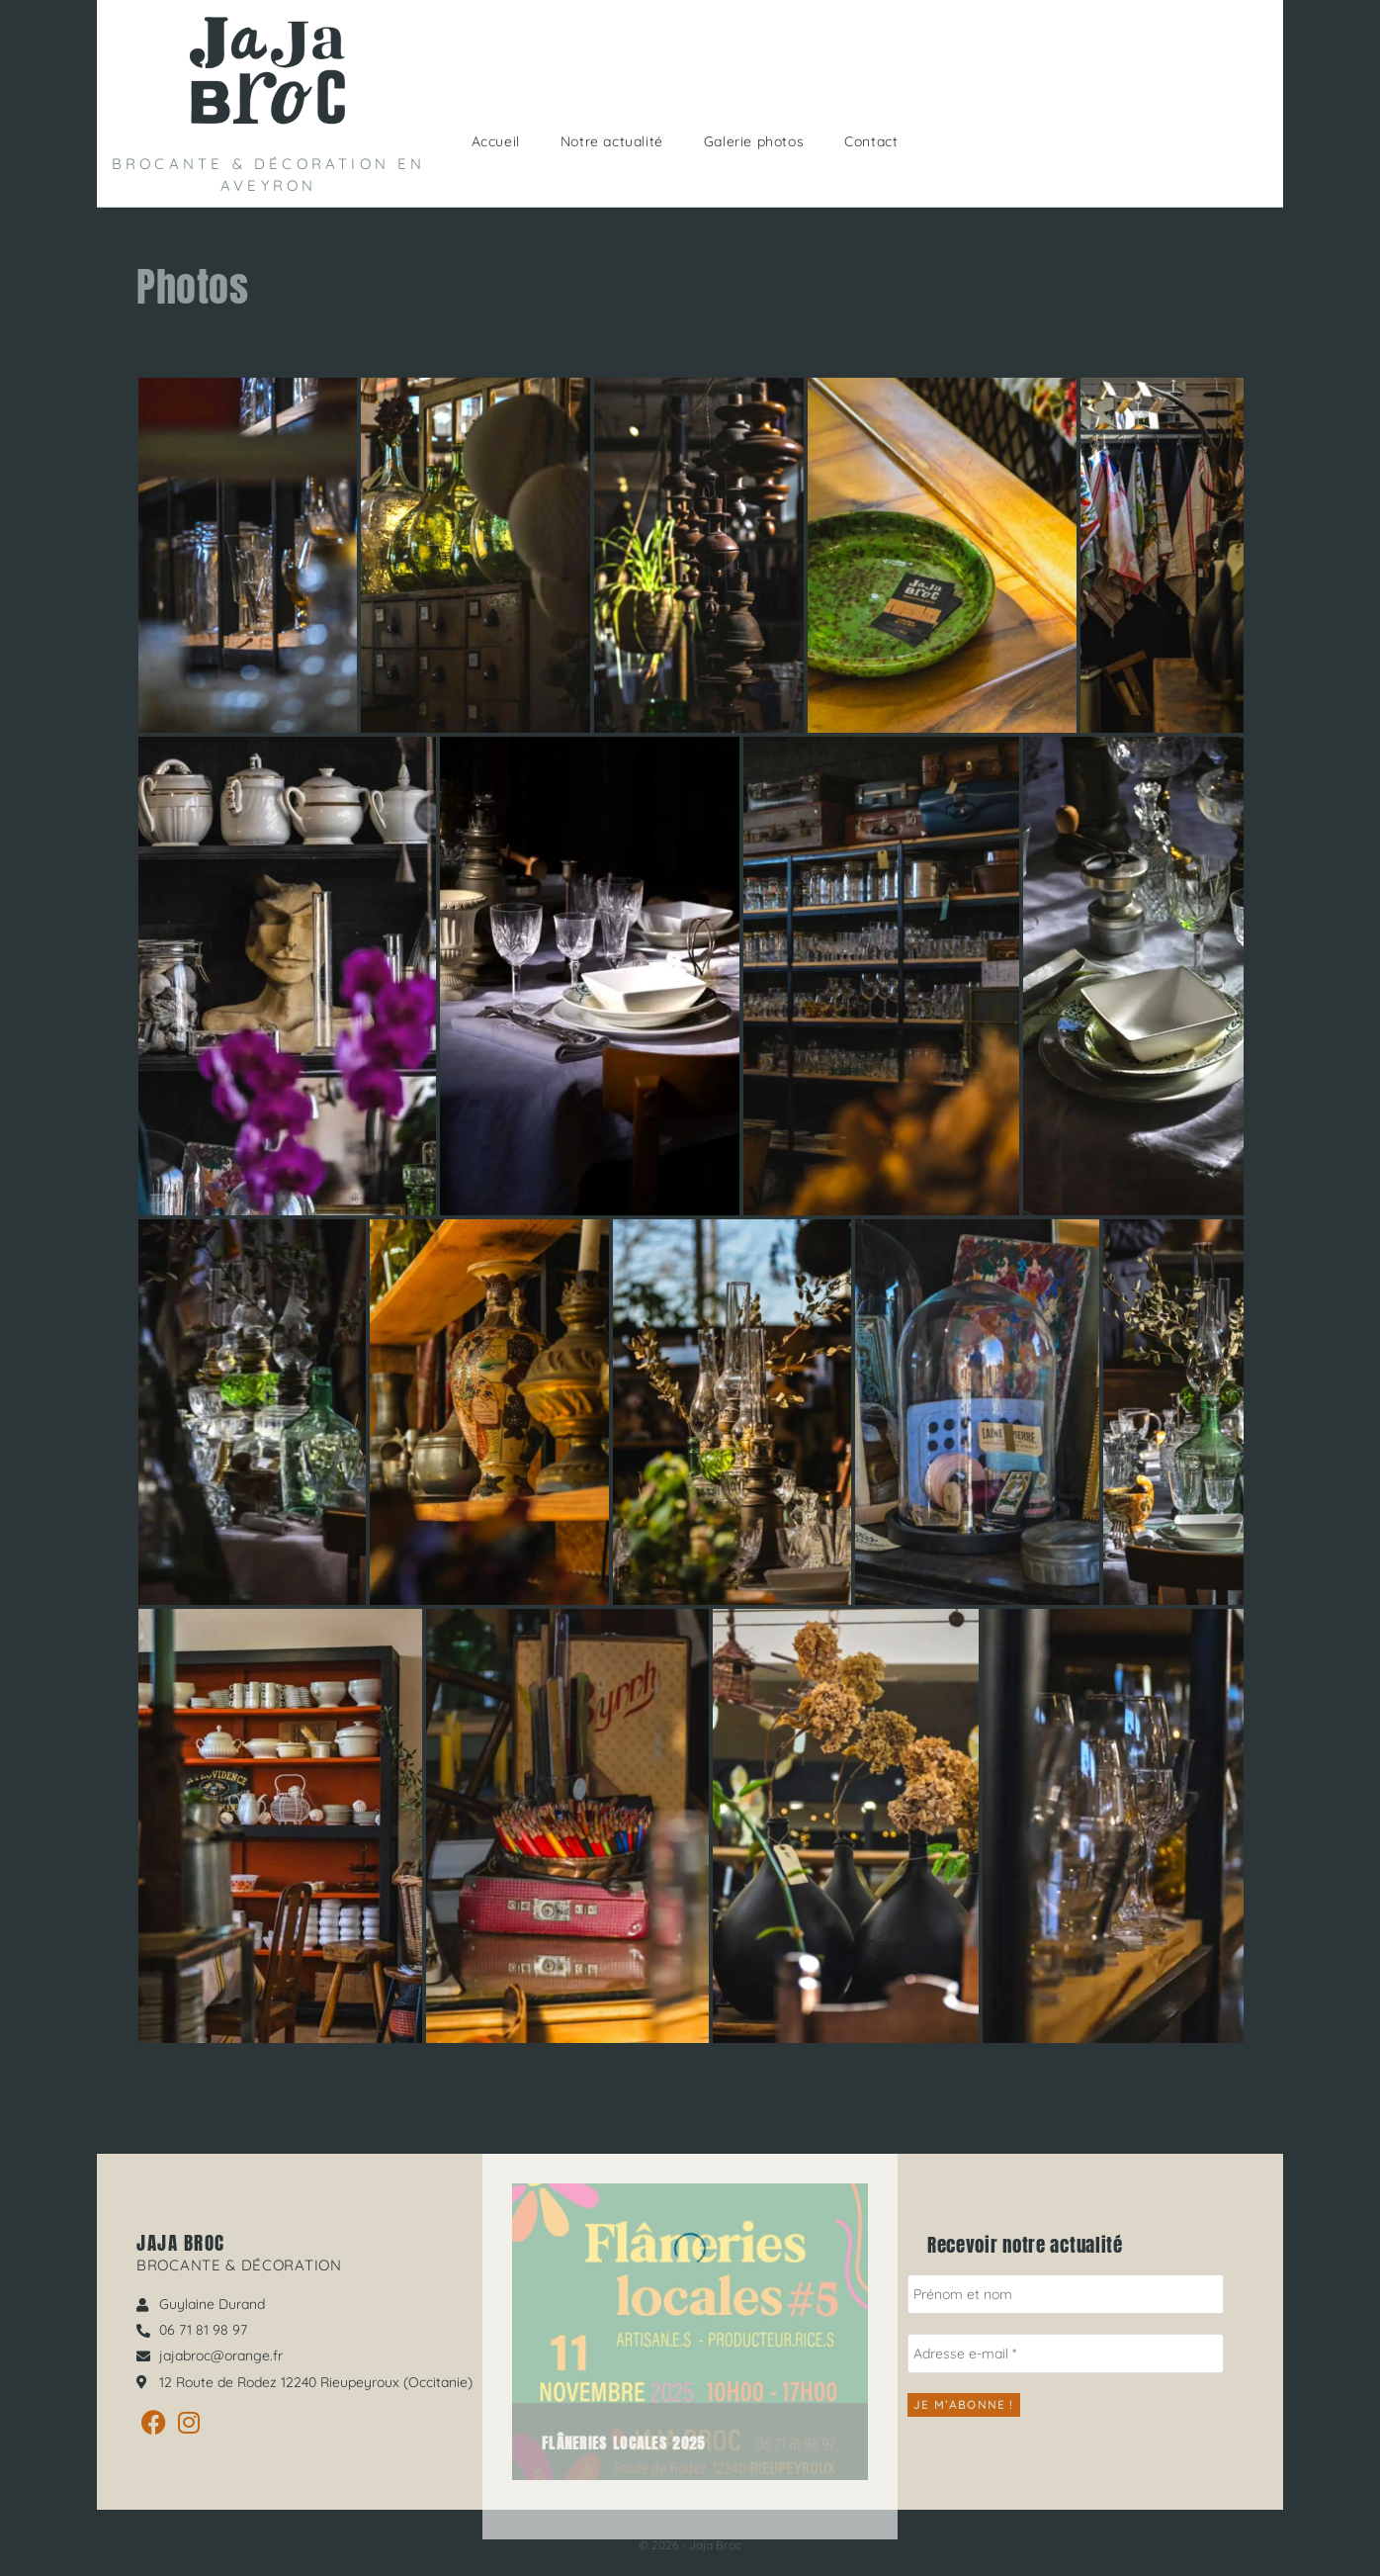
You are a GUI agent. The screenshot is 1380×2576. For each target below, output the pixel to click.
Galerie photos (754, 141)
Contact (871, 141)
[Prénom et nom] (1065, 2294)
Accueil (496, 141)
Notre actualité (612, 141)
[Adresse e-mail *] (1065, 2353)
